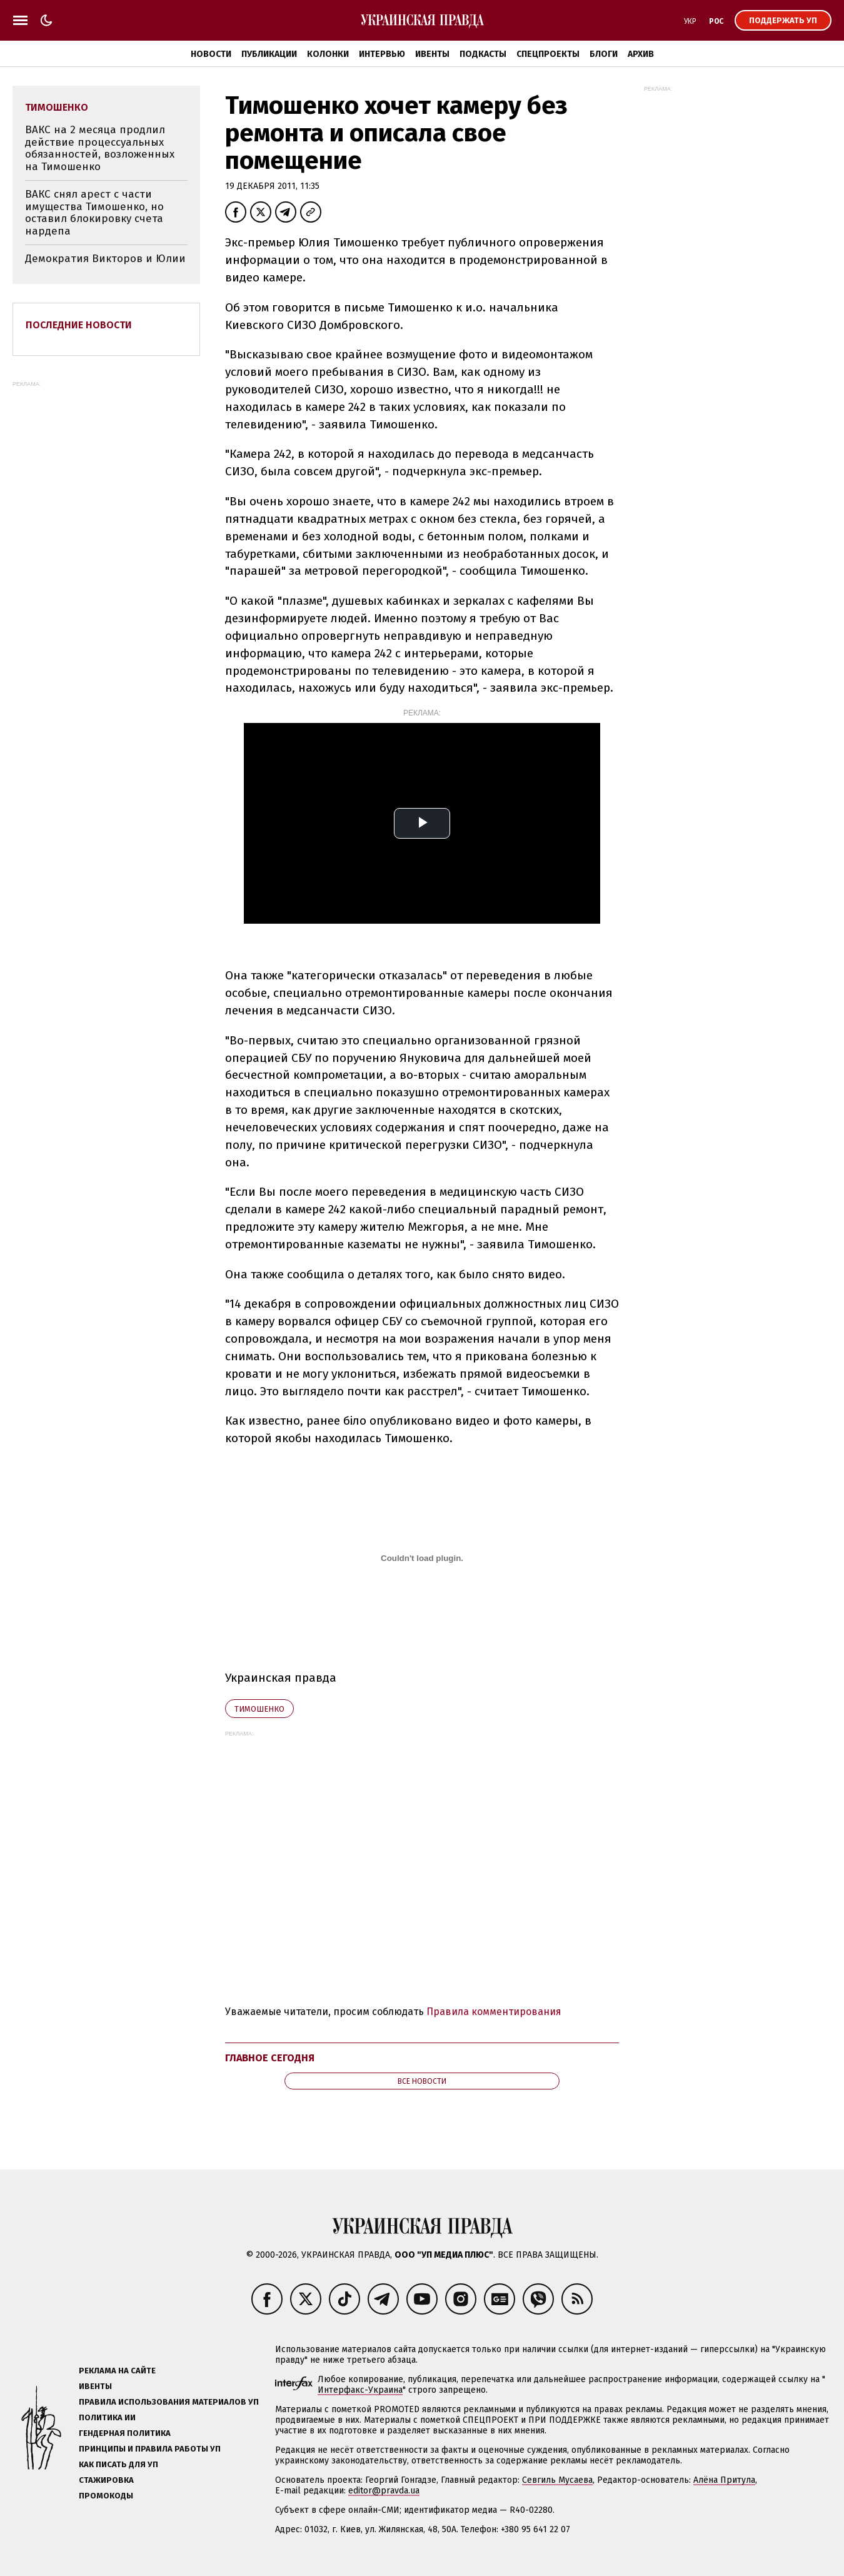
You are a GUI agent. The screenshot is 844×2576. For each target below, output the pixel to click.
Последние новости (79, 325)
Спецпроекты (548, 54)
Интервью (382, 54)
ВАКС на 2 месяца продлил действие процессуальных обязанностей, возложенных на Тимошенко (99, 148)
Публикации (269, 54)
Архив (641, 54)
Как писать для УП (118, 2464)
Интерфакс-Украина (360, 2390)
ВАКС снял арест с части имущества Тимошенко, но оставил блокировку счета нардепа (94, 213)
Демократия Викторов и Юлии (105, 258)
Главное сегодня (269, 2058)
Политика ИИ (107, 2417)
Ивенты (432, 54)
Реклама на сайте (117, 2370)
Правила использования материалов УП (169, 2402)
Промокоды (106, 2495)
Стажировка (106, 2480)
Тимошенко (259, 1709)
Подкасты (483, 54)
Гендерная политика (125, 2433)
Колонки (328, 54)
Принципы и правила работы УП (150, 2448)
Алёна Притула (724, 2480)
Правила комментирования (493, 2012)
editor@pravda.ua (383, 2490)
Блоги (604, 54)
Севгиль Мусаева (557, 2480)
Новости (211, 54)
